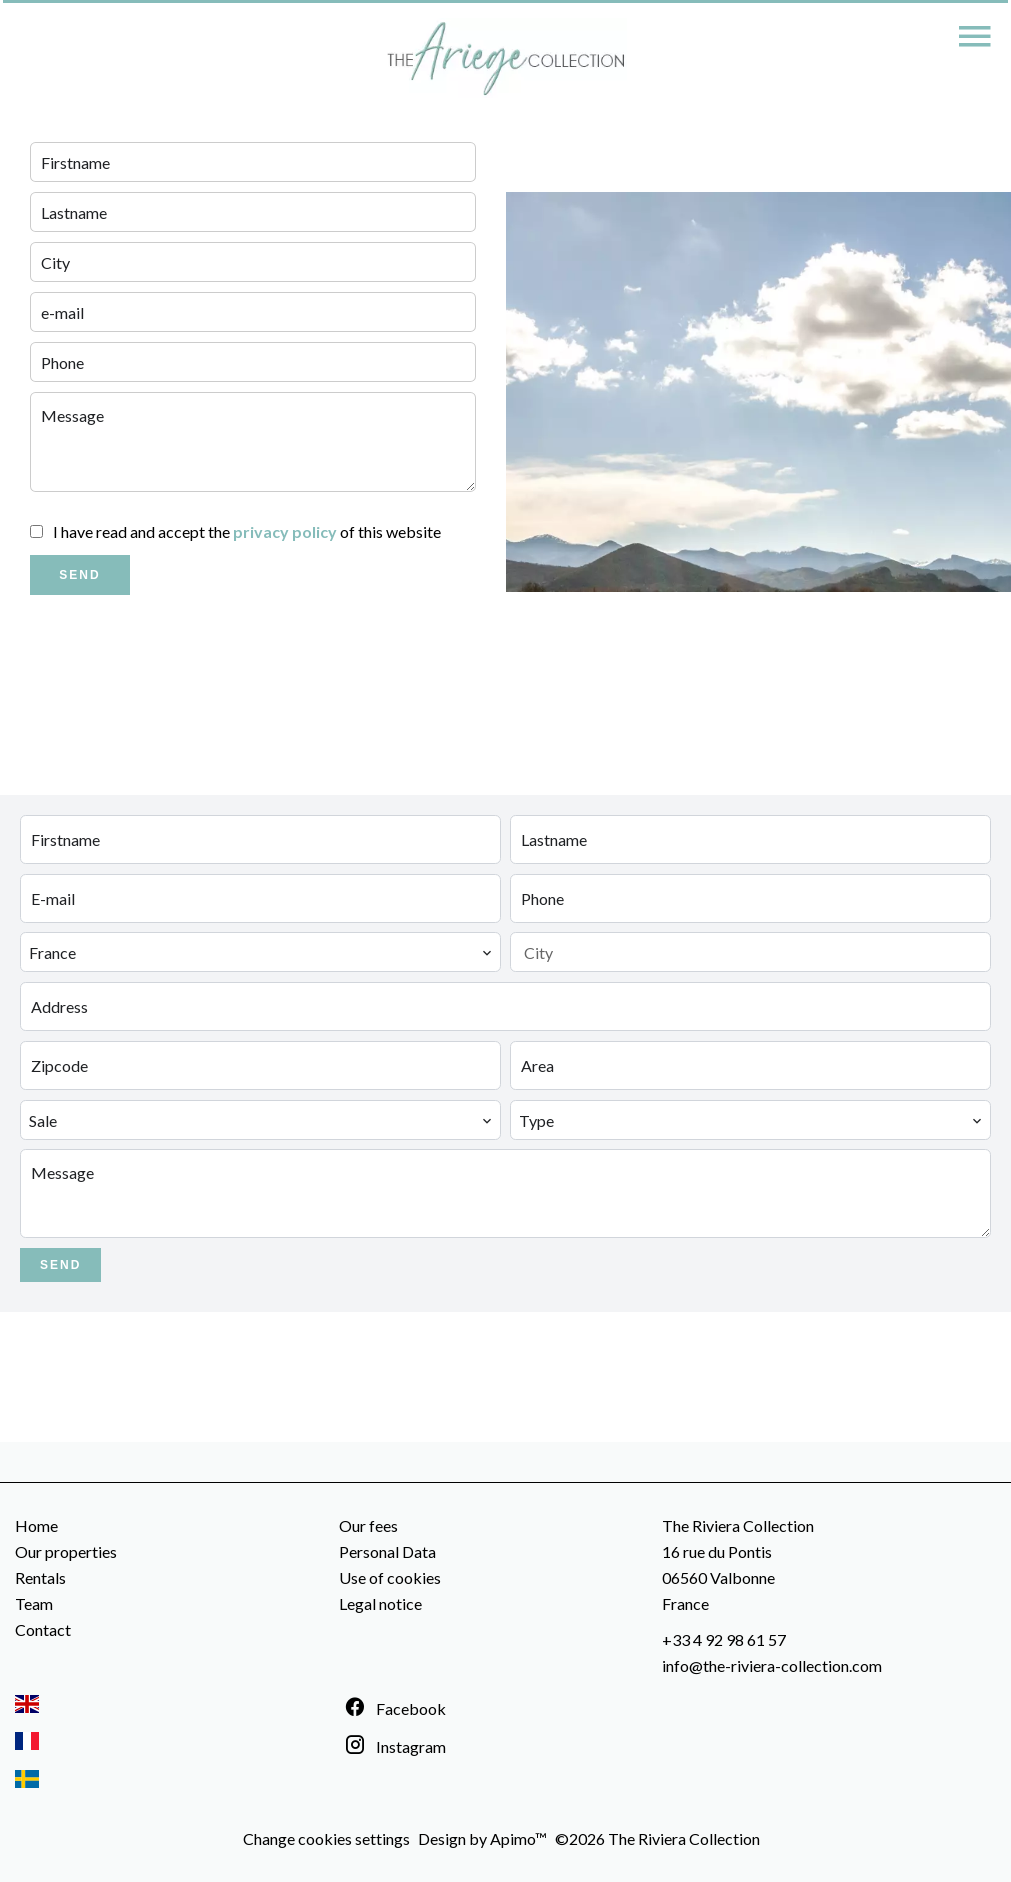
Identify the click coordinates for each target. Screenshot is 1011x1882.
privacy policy (285, 531)
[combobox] (260, 952)
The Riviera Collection (738, 1525)
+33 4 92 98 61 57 (724, 1639)
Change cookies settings (326, 1838)
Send (79, 575)
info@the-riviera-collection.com (772, 1665)
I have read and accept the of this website (247, 531)
